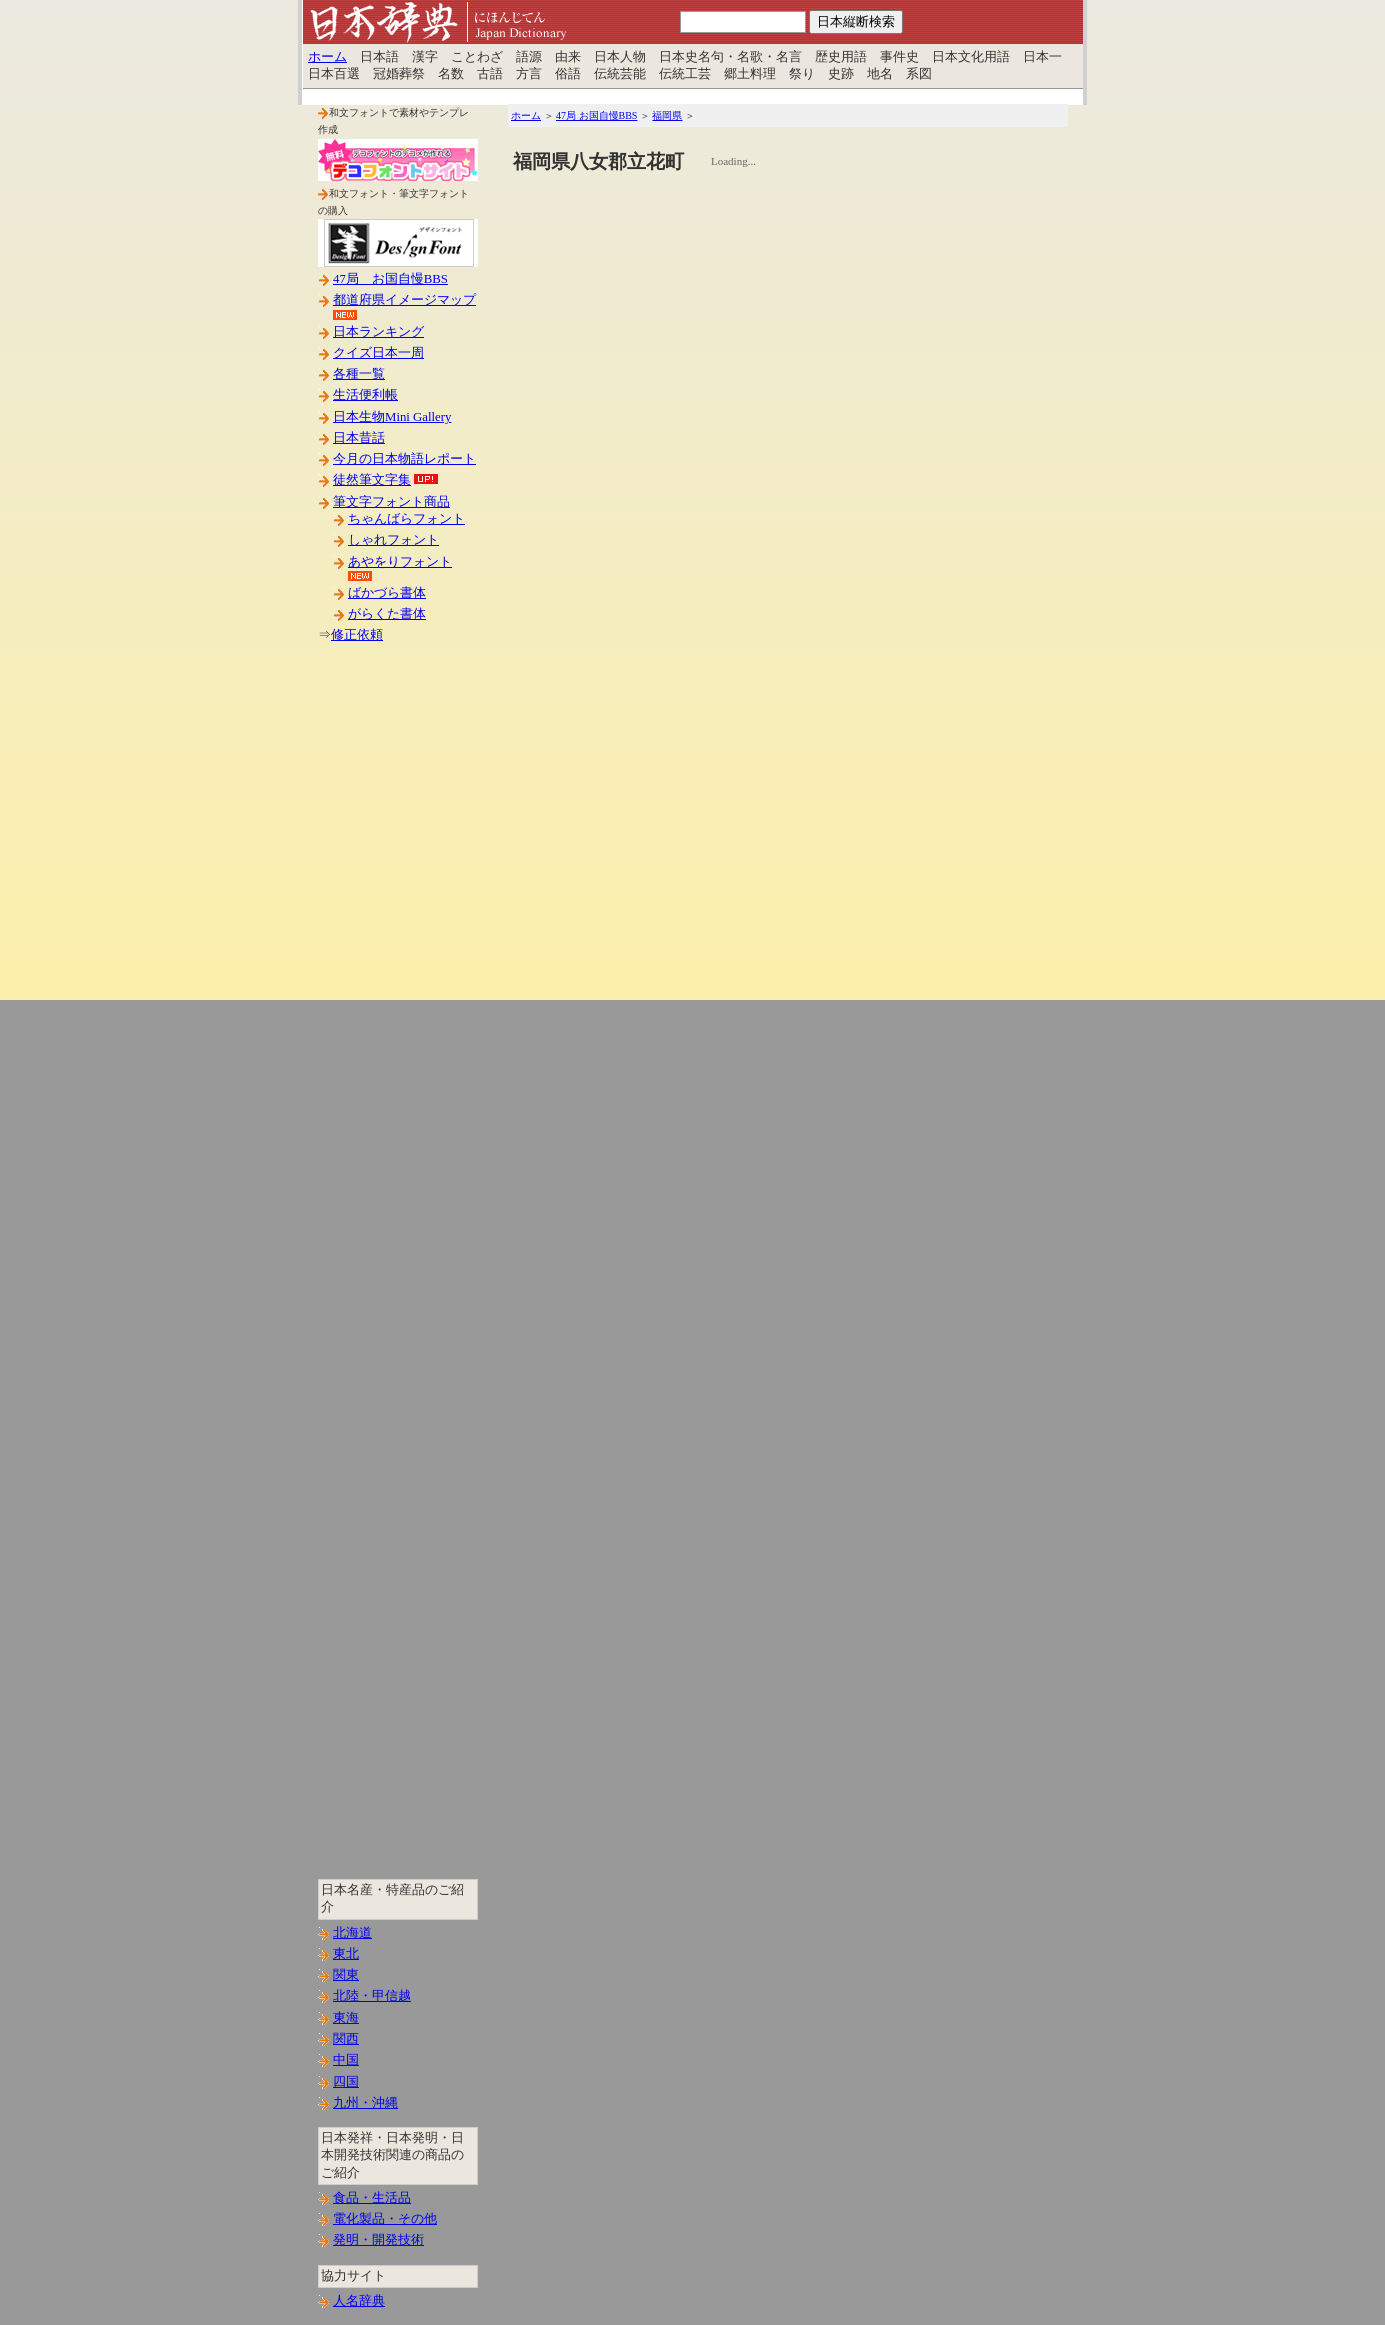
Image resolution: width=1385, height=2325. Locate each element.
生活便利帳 (365, 395)
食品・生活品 (372, 2198)
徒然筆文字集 (372, 480)
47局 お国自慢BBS (390, 279)
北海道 (352, 1933)
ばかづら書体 (387, 593)
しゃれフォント (393, 540)
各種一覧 (359, 374)
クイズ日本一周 (378, 353)
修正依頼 (357, 635)
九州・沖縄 (365, 2103)
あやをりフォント (400, 562)
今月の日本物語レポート (404, 459)
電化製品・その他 (385, 2219)
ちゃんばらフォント (406, 519)
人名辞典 (359, 2301)
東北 (346, 1954)
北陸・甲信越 (372, 1996)
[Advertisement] (398, 979)
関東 (346, 1975)
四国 (346, 2082)
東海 (346, 2018)
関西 (346, 2039)
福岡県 (667, 115)
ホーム (327, 57)
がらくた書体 (387, 614)
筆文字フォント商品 (391, 502)
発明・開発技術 (378, 2240)
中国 (346, 2060)
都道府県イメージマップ (404, 300)
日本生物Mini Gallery (392, 417)
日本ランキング (378, 332)
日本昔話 (359, 438)
